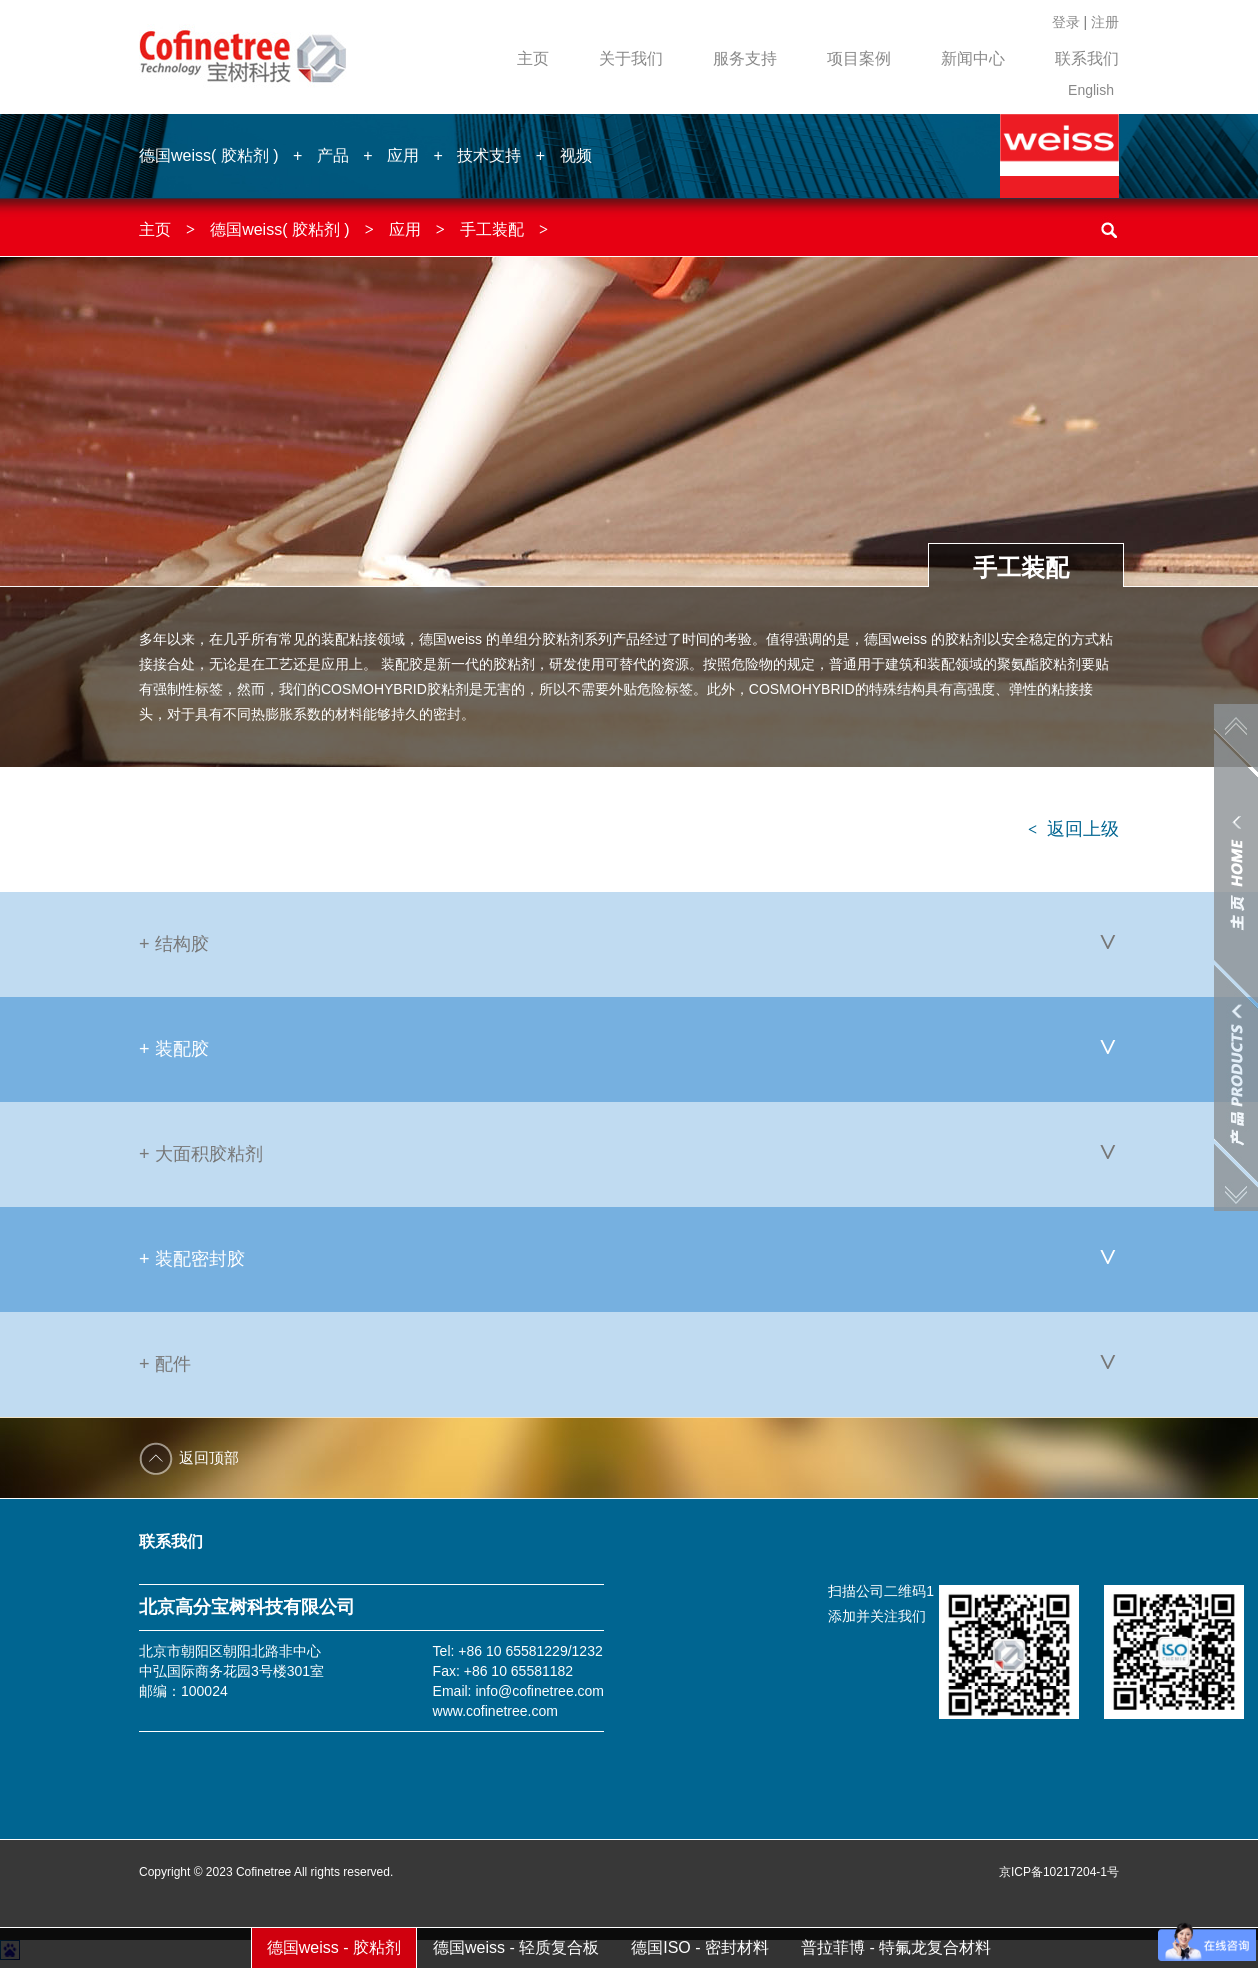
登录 (1066, 22)
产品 (333, 155)
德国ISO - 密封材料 (700, 1947)
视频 (576, 155)
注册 (1105, 22)
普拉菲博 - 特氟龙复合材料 (896, 1947)
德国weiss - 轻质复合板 (516, 1947)
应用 (403, 155)
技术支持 (489, 155)
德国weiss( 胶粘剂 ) (209, 155)
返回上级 (1073, 829)
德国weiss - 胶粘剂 (334, 1947)
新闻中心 (973, 58)
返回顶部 (209, 1457)
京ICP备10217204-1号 (1059, 1872)
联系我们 (1087, 58)
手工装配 (492, 229)
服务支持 (745, 58)
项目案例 (859, 58)
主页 (533, 58)
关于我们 (631, 58)
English (1091, 90)
